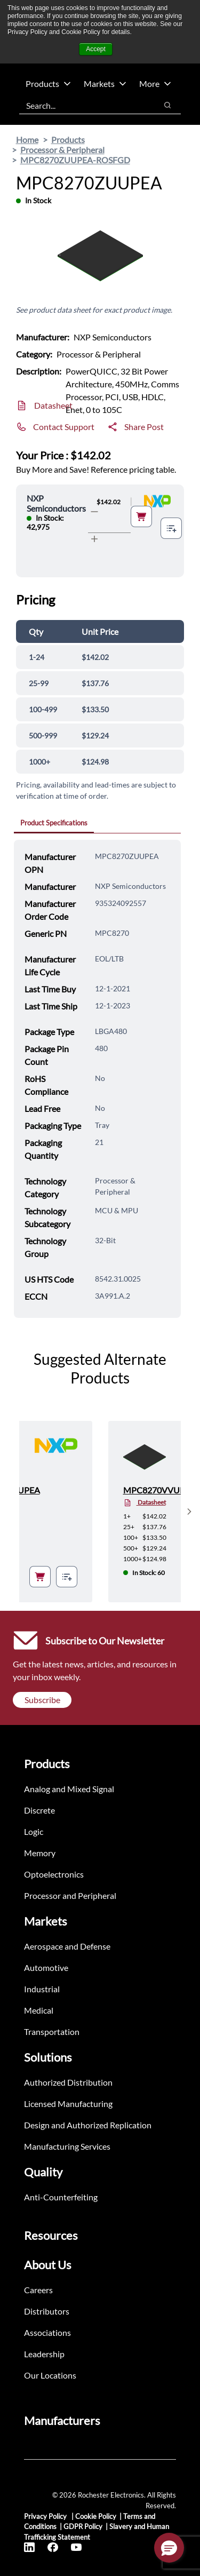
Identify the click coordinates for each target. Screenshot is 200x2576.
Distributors (46, 2311)
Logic (33, 1831)
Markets (105, 83)
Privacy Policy (46, 2516)
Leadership (44, 2354)
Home (27, 139)
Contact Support (63, 427)
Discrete (39, 1810)
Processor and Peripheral (70, 1895)
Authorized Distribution (68, 2082)
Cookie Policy (95, 2516)
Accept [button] (96, 49)
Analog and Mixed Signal (69, 1789)
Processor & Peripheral (62, 150)
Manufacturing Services (67, 2146)
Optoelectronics (54, 1874)
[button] (169, 2548)
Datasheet (53, 405)
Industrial (42, 1989)
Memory (39, 1853)
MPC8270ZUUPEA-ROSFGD (75, 160)
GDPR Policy (82, 2526)
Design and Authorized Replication (87, 2125)
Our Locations (50, 2375)
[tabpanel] (97, 1078)
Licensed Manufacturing (68, 2103)
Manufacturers (62, 2420)
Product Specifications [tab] (53, 822)
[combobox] (83, 105)
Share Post (144, 427)
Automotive (46, 1967)
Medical (38, 2010)
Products (48, 83)
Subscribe (42, 1700)
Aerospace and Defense (67, 1946)
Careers (38, 2290)
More (155, 83)
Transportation (51, 2031)
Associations (47, 2332)
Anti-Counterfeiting (61, 2197)
